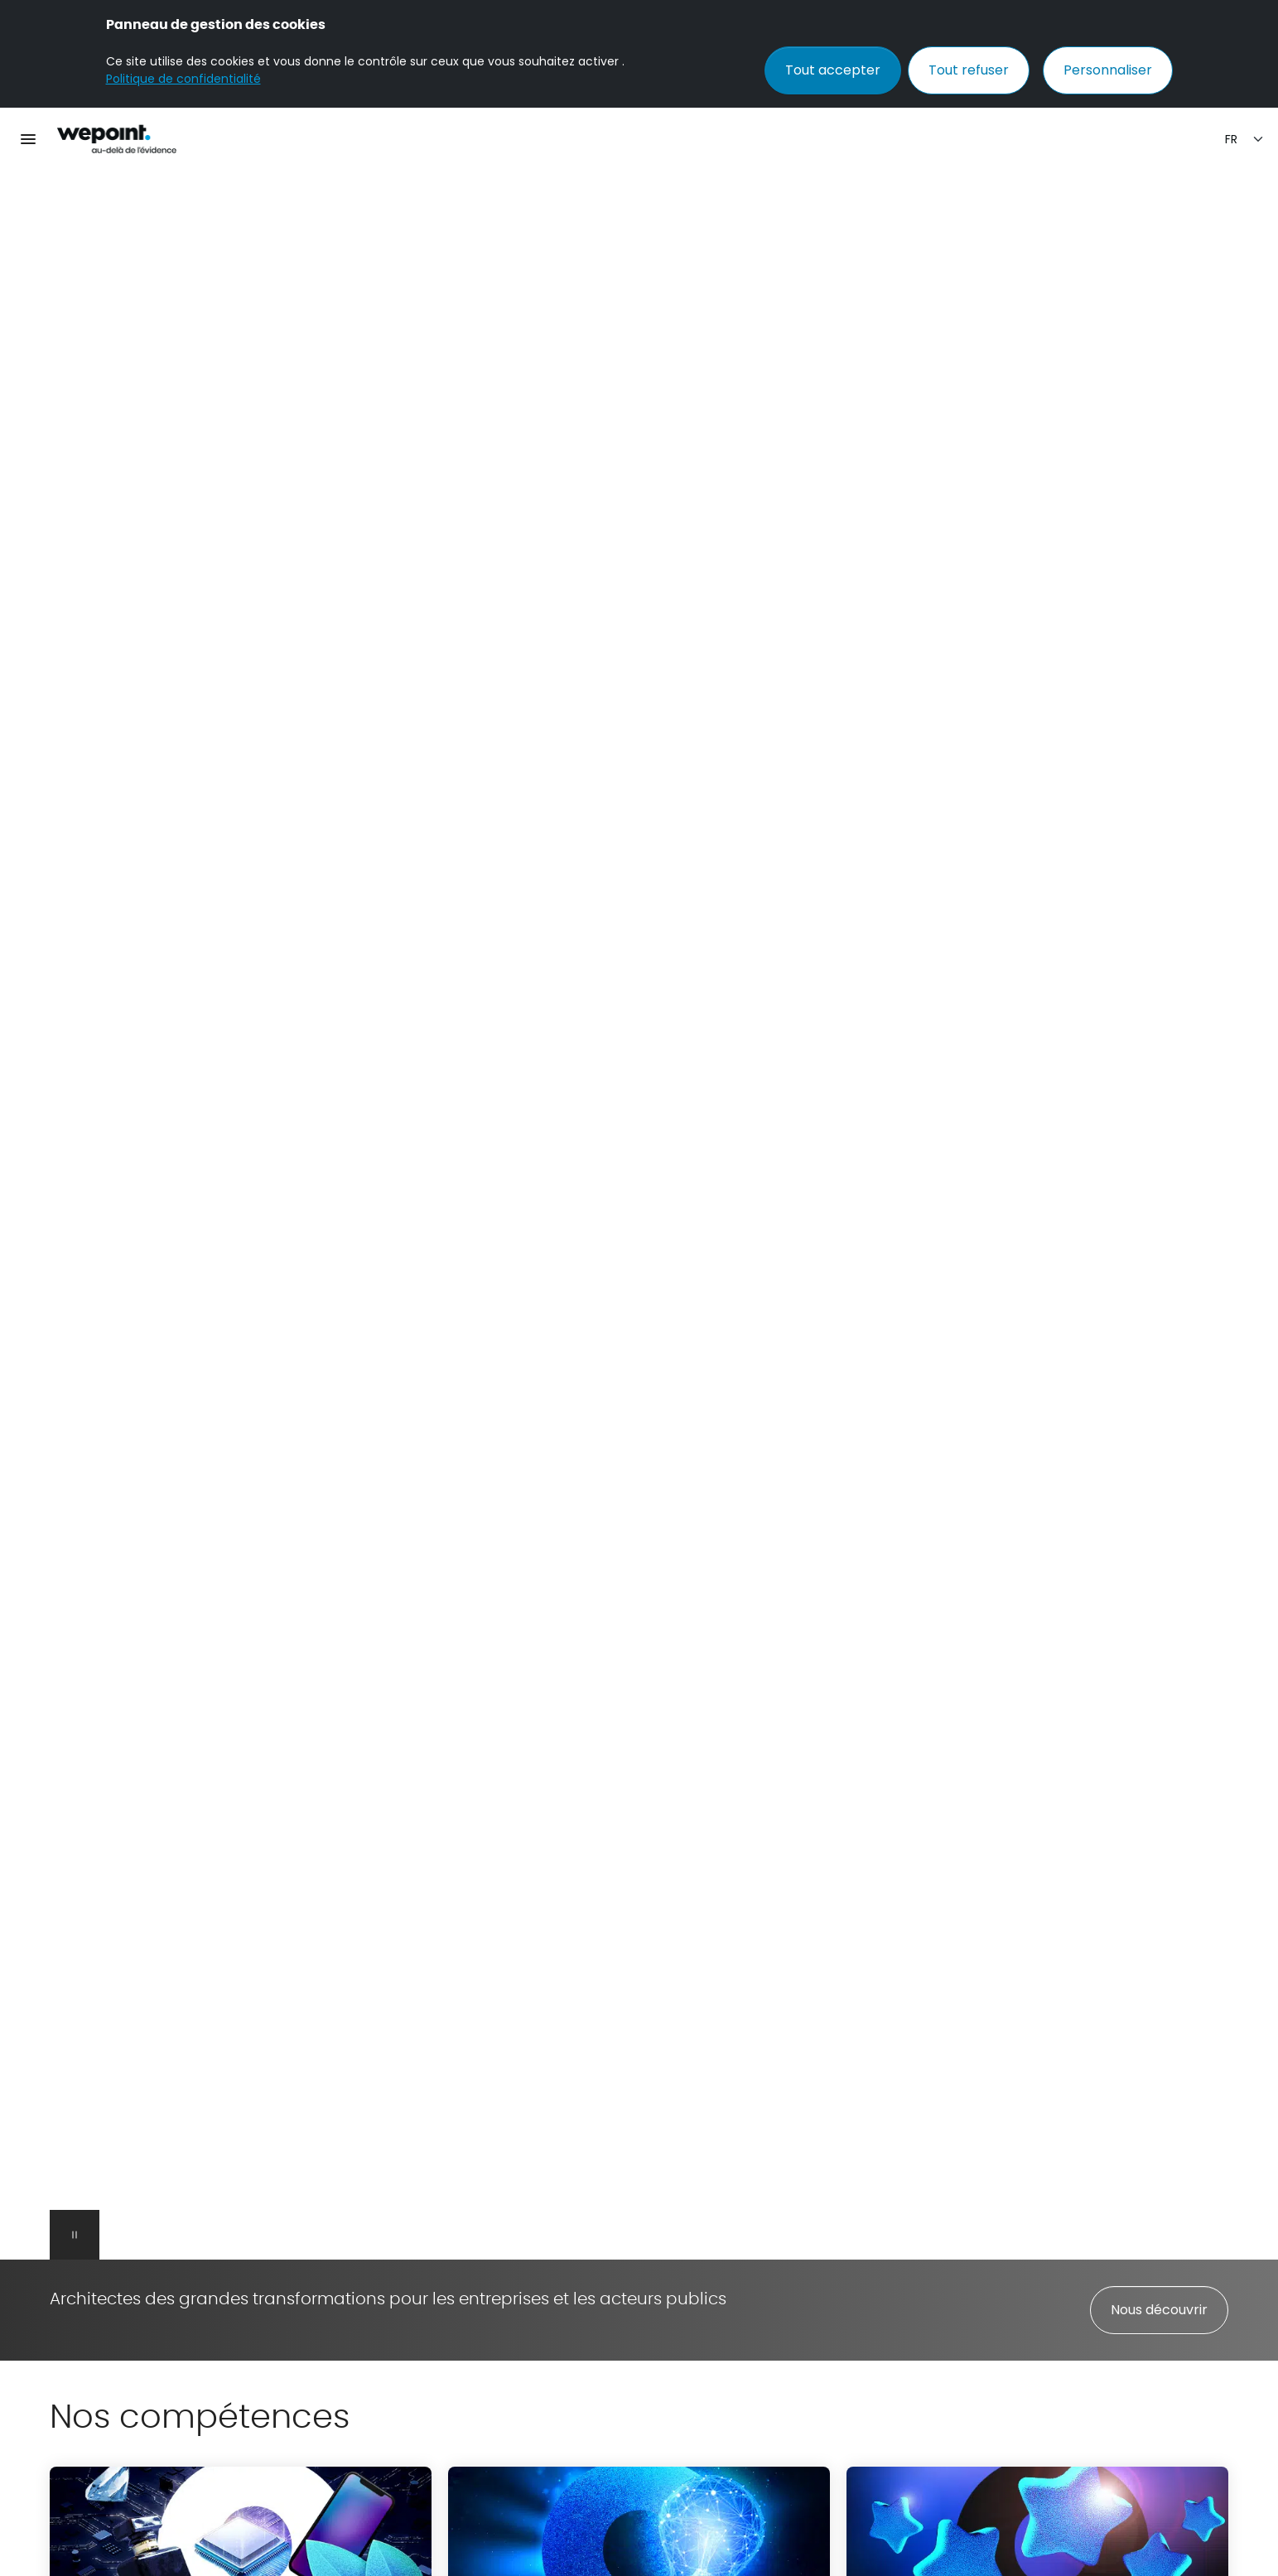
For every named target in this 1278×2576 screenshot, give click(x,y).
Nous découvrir (1159, 2309)
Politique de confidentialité (183, 78)
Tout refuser (968, 70)
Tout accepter (832, 70)
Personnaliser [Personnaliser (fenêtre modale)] (1107, 70)
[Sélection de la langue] (1245, 139)
